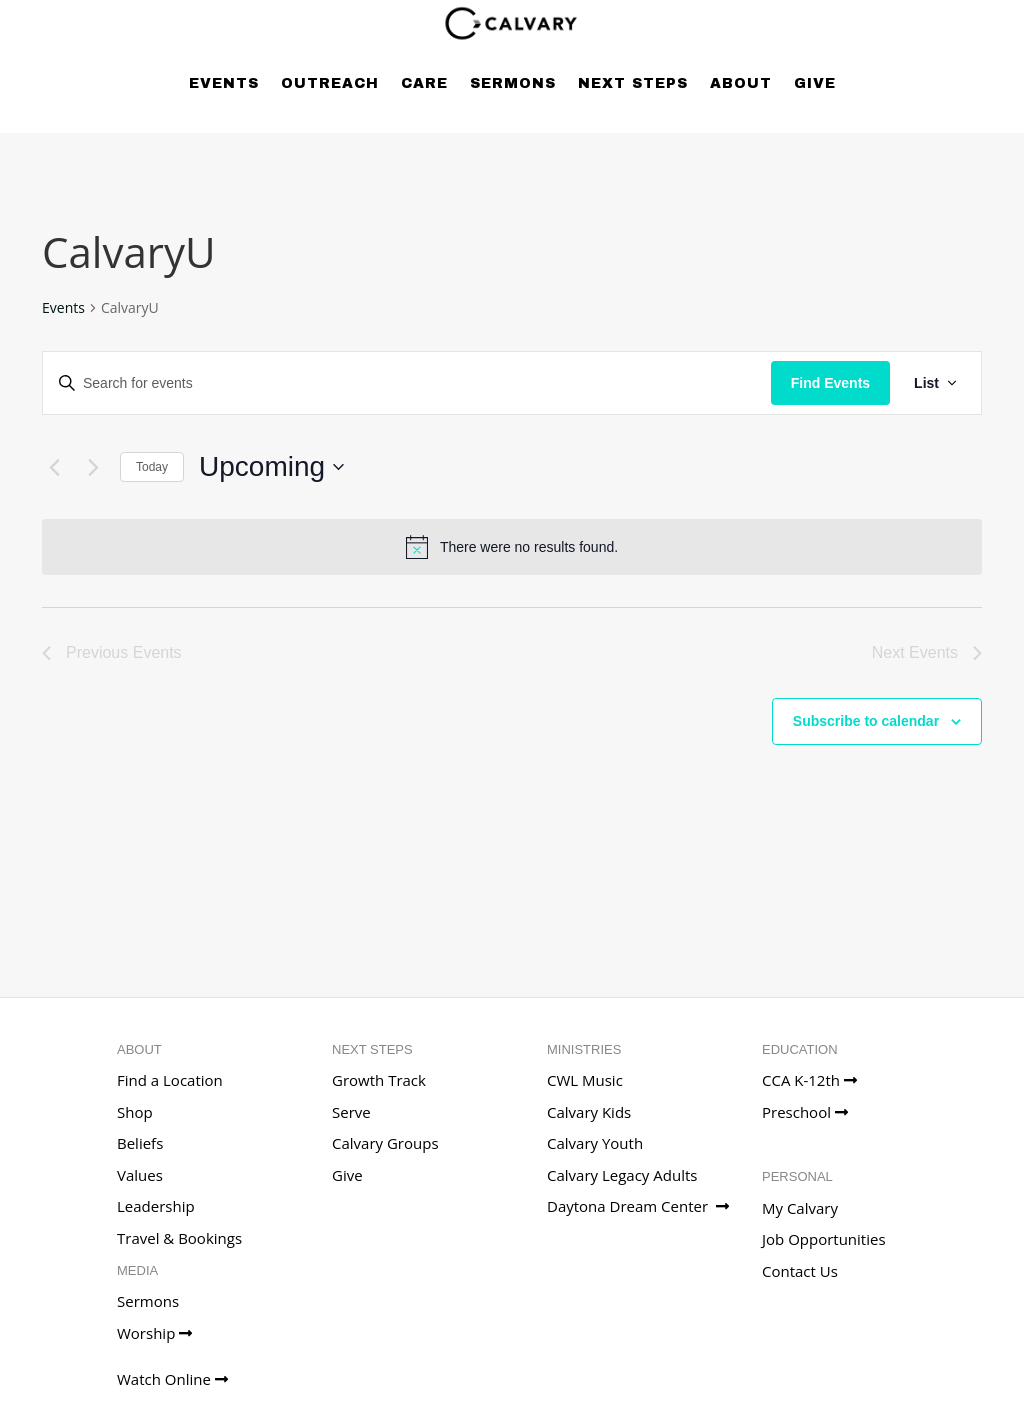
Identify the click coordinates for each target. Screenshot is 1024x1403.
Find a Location (170, 1080)
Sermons (513, 83)
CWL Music (585, 1080)
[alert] (512, 547)
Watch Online (172, 1379)
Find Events (830, 383)
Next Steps (633, 83)
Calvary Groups (385, 1143)
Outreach (330, 83)
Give (815, 83)
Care (424, 83)
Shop (135, 1112)
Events (224, 83)
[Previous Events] (54, 467)
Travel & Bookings (179, 1238)
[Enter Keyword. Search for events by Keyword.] (407, 383)
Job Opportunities (824, 1239)
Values (140, 1175)
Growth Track (379, 1080)
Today (152, 467)
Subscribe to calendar (866, 721)
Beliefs (140, 1143)
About (741, 83)
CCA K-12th (809, 1080)
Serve (351, 1112)
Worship (154, 1333)
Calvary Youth (595, 1143)
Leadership (156, 1206)
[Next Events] (93, 467)
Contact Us (800, 1271)
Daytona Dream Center (638, 1206)
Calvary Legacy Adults (622, 1175)
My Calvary (800, 1208)
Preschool (805, 1112)
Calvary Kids (589, 1112)
